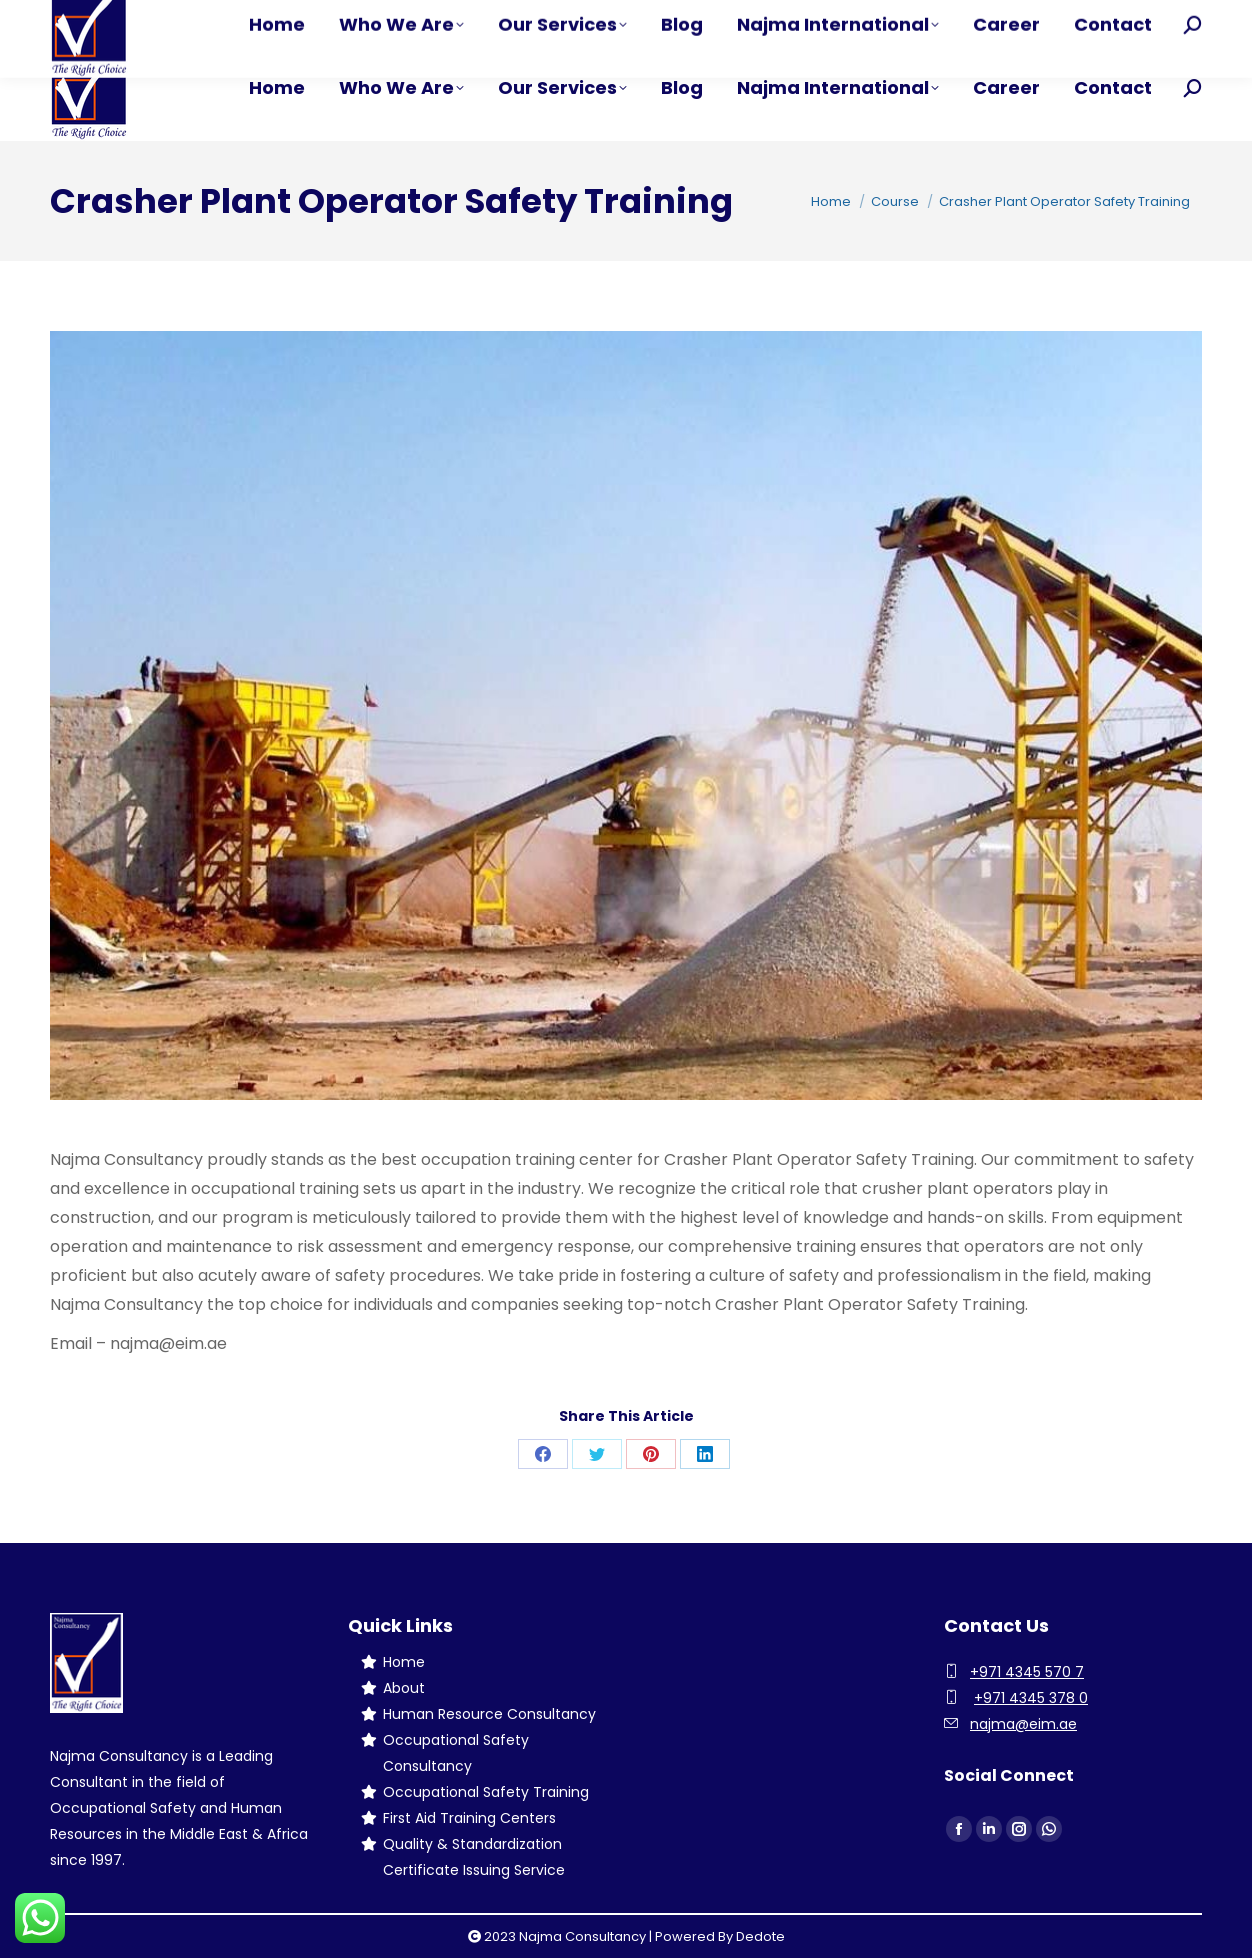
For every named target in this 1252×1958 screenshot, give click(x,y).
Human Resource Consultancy (489, 1714)
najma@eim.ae (1023, 1724)
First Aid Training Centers (469, 1818)
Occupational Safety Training (486, 1792)
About (404, 1688)
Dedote (760, 1936)
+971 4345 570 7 (1027, 1672)
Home (404, 1662)
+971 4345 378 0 (1031, 1698)
